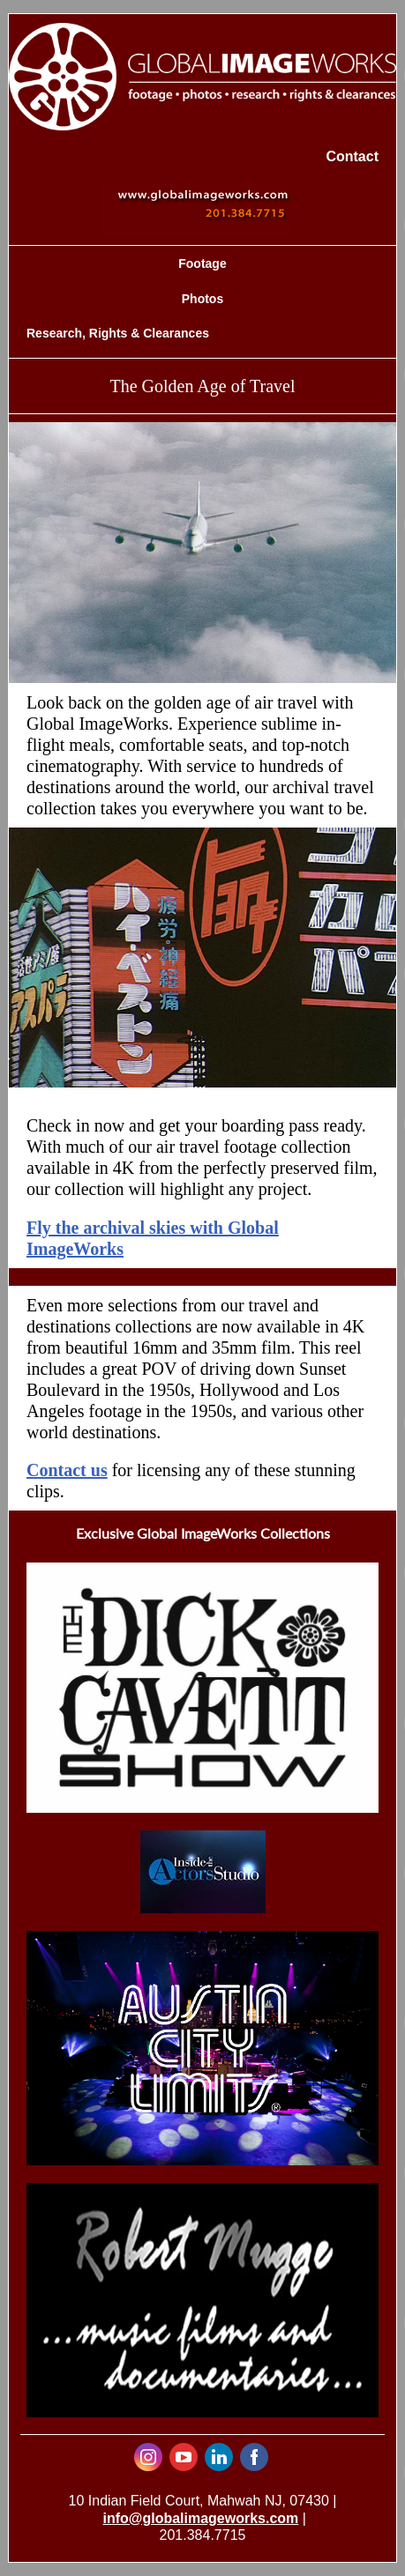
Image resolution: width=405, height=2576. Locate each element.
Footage (202, 263)
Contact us (67, 1470)
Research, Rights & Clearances (117, 333)
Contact (352, 156)
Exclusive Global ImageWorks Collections (203, 1533)
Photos (202, 299)
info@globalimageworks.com (200, 2518)
